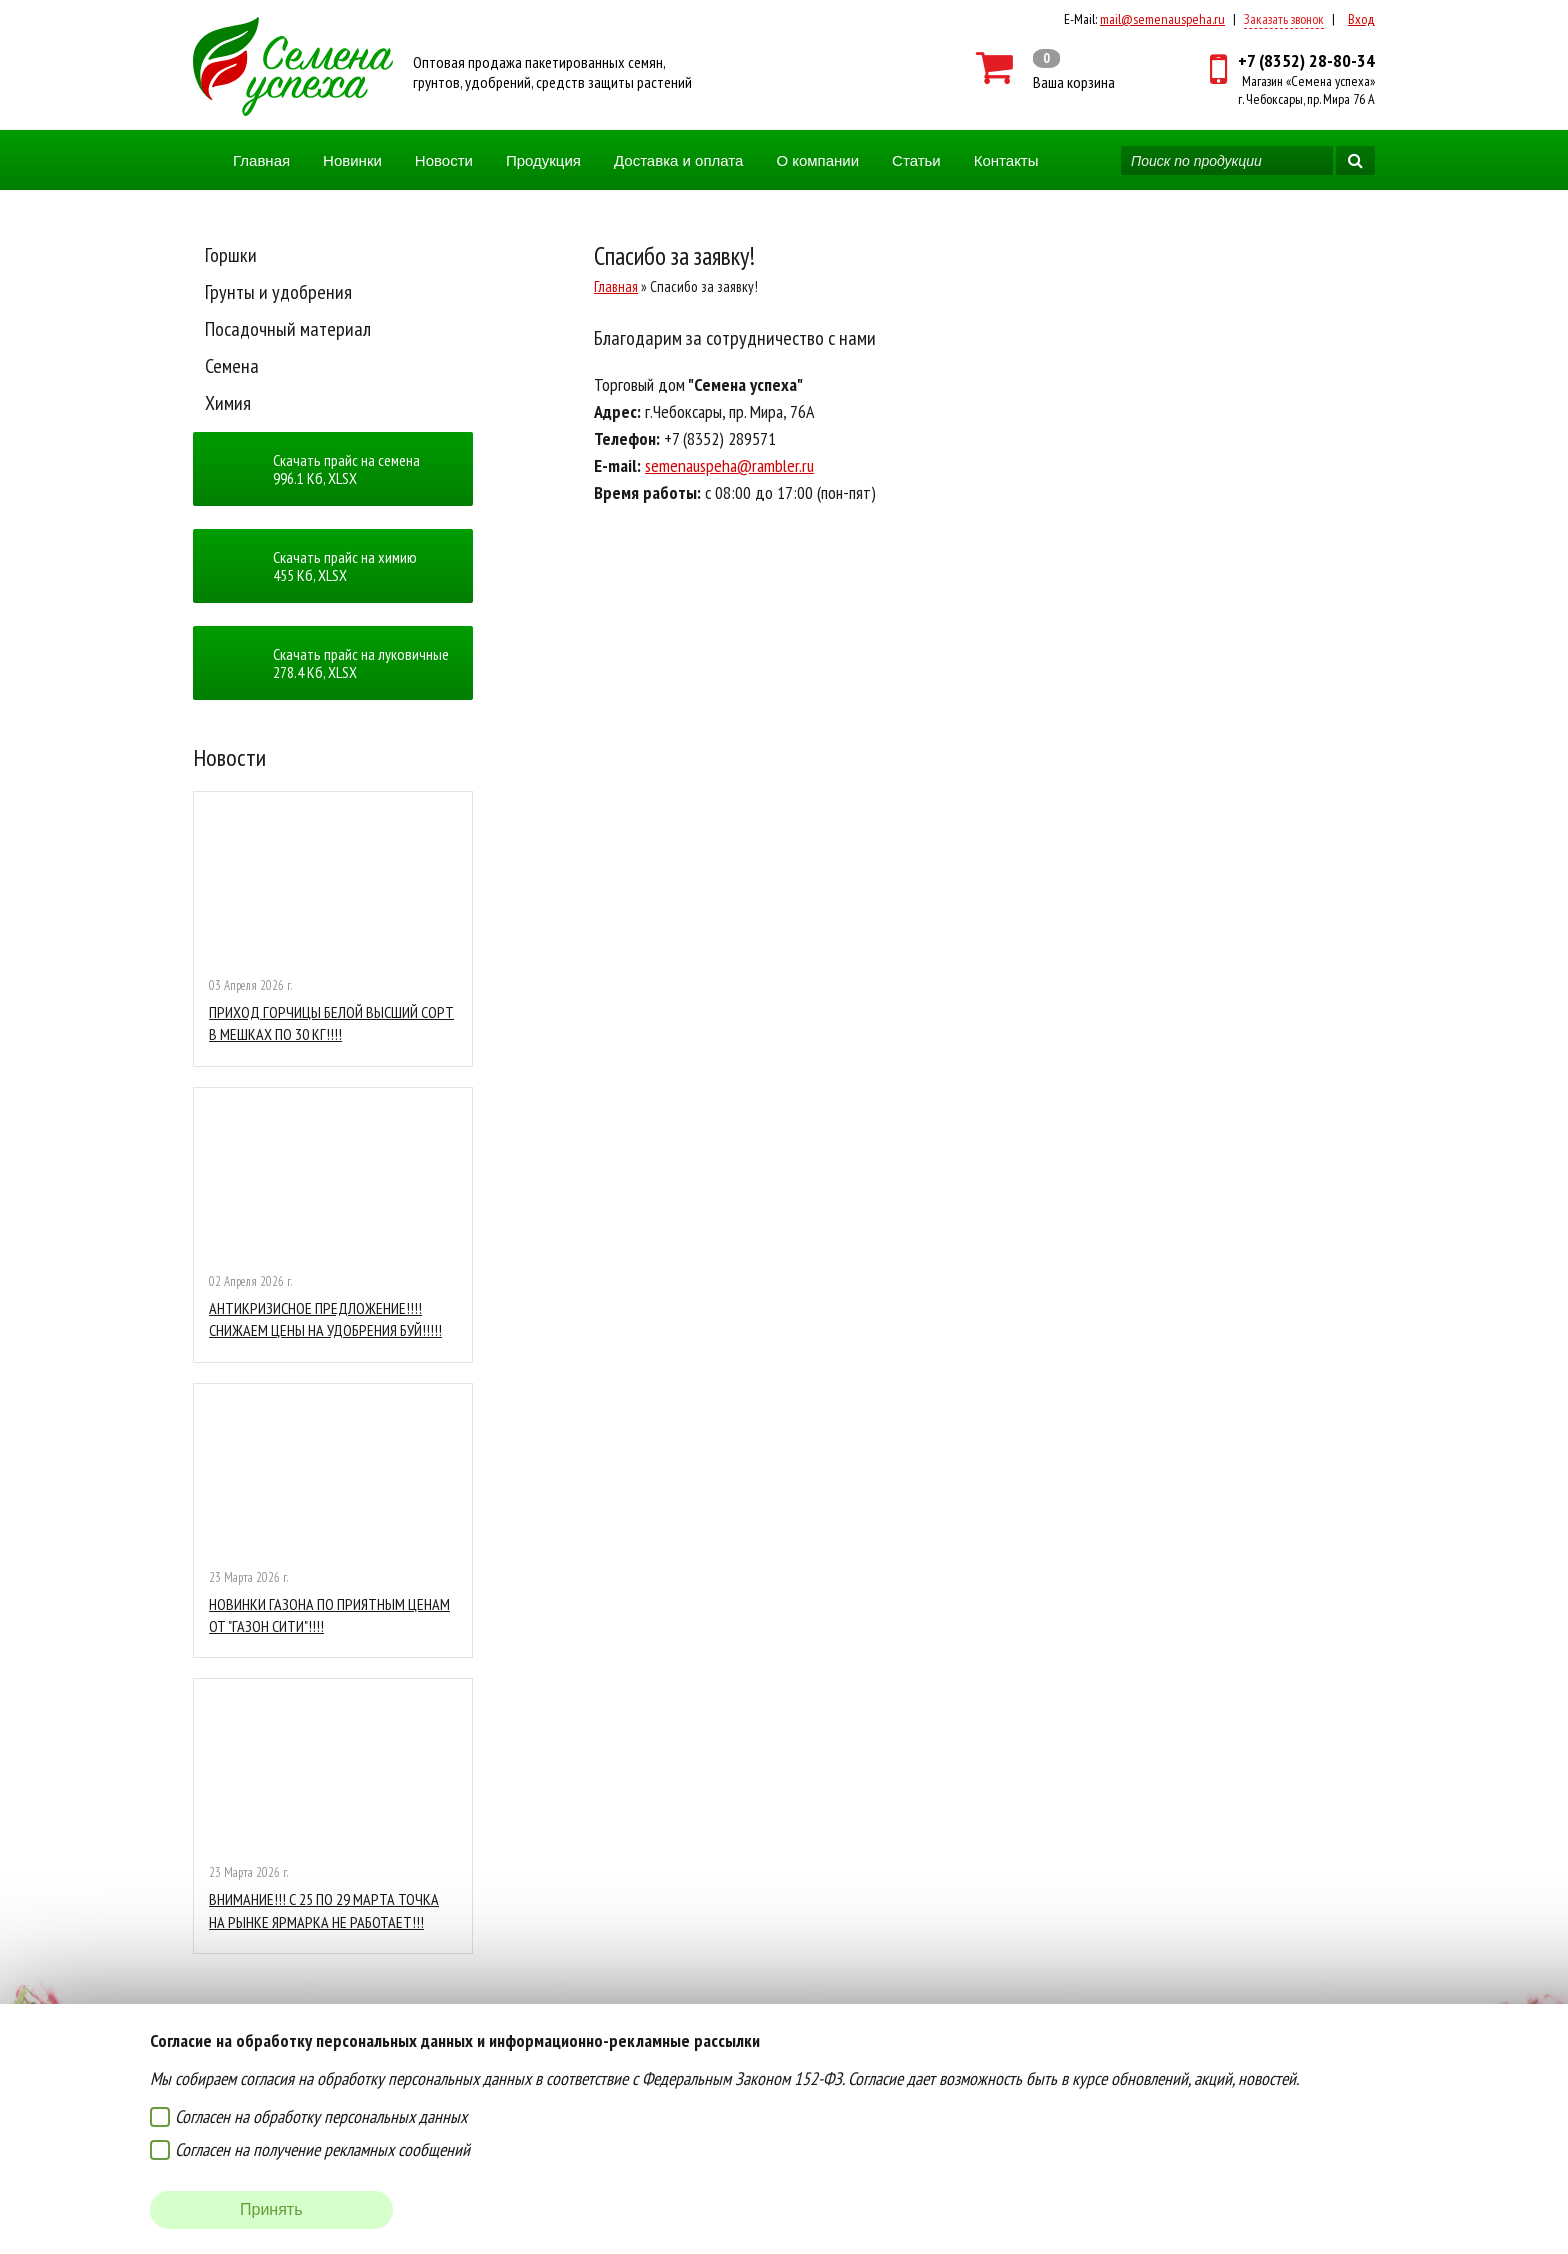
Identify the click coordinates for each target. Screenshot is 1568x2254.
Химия (228, 403)
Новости (444, 160)
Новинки (352, 160)
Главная (261, 160)
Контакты (1006, 160)
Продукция (543, 160)
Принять (271, 2209)
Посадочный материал (288, 329)
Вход (1361, 19)
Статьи (916, 160)
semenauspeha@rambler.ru (729, 465)
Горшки (231, 255)
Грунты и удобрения (278, 292)
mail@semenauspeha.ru (1162, 19)
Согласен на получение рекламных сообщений (322, 2149)
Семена (232, 366)
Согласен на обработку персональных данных (321, 2116)
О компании (817, 160)
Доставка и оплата (678, 160)
